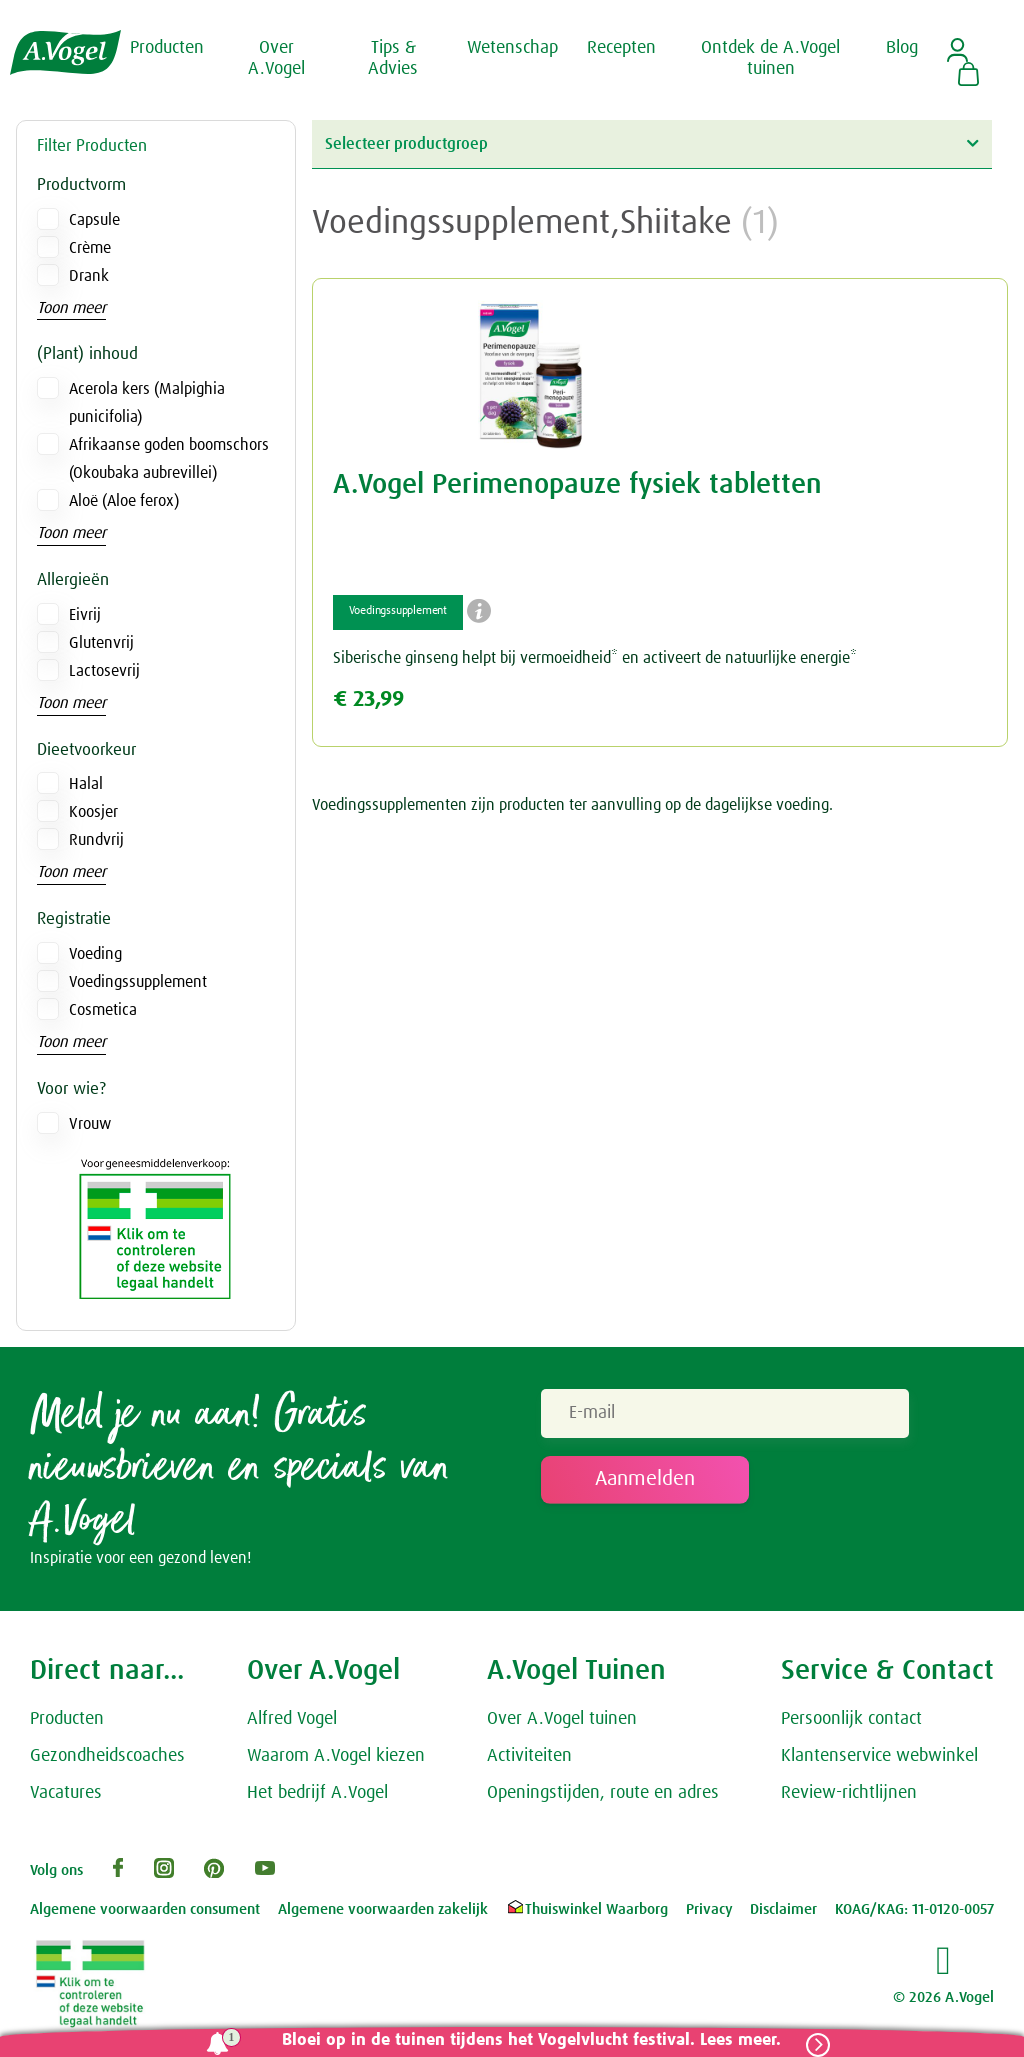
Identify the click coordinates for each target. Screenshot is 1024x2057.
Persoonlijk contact (851, 1719)
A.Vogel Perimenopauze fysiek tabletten (577, 485)
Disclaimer (783, 1909)
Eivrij (85, 615)
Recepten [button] (621, 48)
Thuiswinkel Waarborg (586, 1909)
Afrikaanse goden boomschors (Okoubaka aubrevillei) (169, 459)
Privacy (709, 1909)
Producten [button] (167, 48)
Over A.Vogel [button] (276, 59)
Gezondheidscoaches (107, 1756)
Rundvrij (96, 840)
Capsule (94, 220)
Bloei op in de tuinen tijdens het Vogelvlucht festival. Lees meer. (531, 2040)
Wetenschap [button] (512, 48)
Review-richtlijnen (849, 1793)
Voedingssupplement (138, 982)
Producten (67, 1719)
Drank (89, 276)
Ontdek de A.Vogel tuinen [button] (770, 59)
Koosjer (93, 812)
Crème (90, 248)
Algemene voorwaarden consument (145, 1909)
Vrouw (90, 1124)
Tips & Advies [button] (393, 59)
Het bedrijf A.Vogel (317, 1793)
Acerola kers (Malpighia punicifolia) (147, 403)
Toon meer (71, 308)
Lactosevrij (104, 671)
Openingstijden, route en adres (603, 1793)
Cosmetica (103, 1010)
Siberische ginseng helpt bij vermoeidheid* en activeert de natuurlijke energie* (595, 658)
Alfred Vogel (292, 1719)
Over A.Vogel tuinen (562, 1719)
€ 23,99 (368, 699)
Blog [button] (902, 48)
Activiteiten (529, 1756)
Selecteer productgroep (651, 143)
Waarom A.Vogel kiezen (336, 1756)
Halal (86, 784)
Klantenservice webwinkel (879, 1756)
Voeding (95, 954)
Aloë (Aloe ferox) (124, 501)
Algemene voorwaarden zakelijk (383, 1909)
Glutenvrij (101, 643)
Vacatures (66, 1793)
